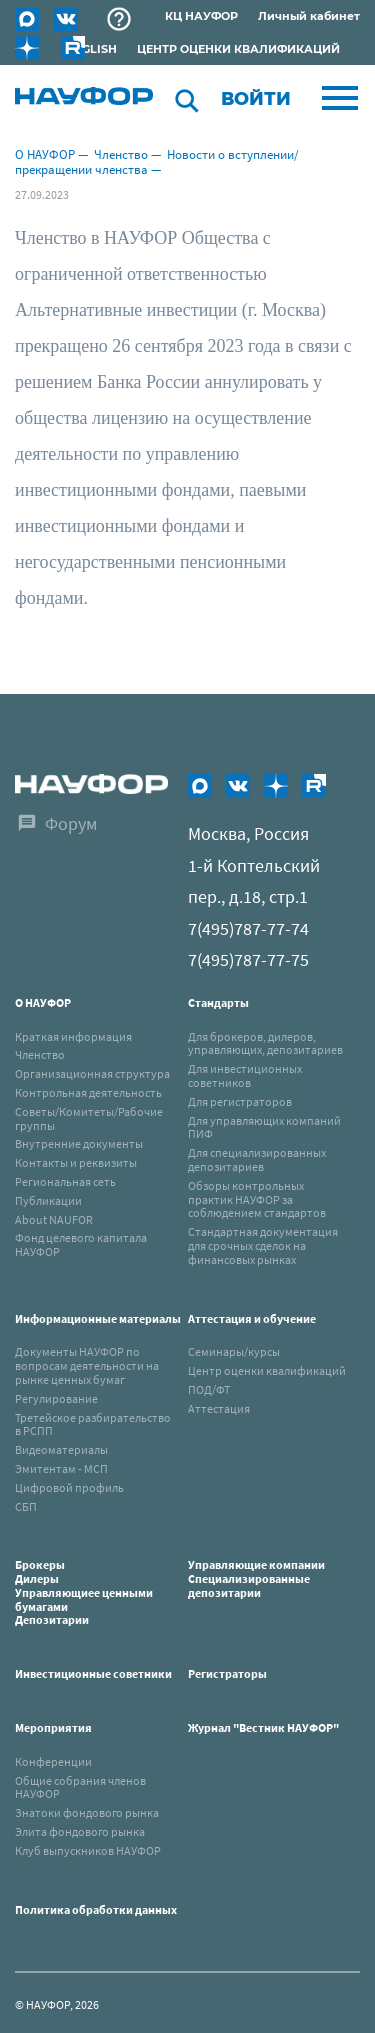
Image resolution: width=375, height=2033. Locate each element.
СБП (26, 1506)
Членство (121, 154)
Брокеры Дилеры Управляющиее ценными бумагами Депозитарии (84, 1592)
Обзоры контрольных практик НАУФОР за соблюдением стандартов (257, 1199)
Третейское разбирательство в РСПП (93, 1424)
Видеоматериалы (61, 1449)
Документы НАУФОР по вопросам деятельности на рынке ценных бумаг (87, 1365)
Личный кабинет (309, 16)
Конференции (53, 1761)
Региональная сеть (65, 1181)
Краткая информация (73, 1036)
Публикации (48, 1200)
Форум (71, 823)
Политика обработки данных (96, 1909)
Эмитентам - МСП (61, 1468)
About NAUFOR (54, 1219)
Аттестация (219, 1408)
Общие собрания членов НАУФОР (80, 1787)
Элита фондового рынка (80, 1831)
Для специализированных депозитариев (257, 1159)
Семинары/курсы (234, 1351)
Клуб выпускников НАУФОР (88, 1850)
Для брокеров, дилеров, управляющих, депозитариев (265, 1043)
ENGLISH (91, 49)
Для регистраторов (240, 1101)
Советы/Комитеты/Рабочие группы (89, 1118)
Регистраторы (227, 1673)
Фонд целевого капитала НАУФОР (81, 1244)
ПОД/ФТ (209, 1389)
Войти (256, 99)
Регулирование (56, 1398)
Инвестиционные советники (93, 1673)
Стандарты (218, 1002)
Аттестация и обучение (252, 1318)
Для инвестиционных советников (245, 1075)
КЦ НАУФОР (201, 16)
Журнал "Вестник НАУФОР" (263, 1727)
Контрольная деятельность (88, 1092)
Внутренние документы (79, 1143)
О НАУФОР (45, 154)
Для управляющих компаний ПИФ (264, 1127)
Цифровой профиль (69, 1487)
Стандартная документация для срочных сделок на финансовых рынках (263, 1245)
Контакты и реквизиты (76, 1162)
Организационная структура (92, 1073)
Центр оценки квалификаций (267, 1370)
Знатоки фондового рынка (87, 1812)
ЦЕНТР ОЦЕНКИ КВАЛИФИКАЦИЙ (238, 49)
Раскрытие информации (119, 19)
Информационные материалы (98, 1318)
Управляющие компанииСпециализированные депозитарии (256, 1578)
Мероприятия (53, 1727)
